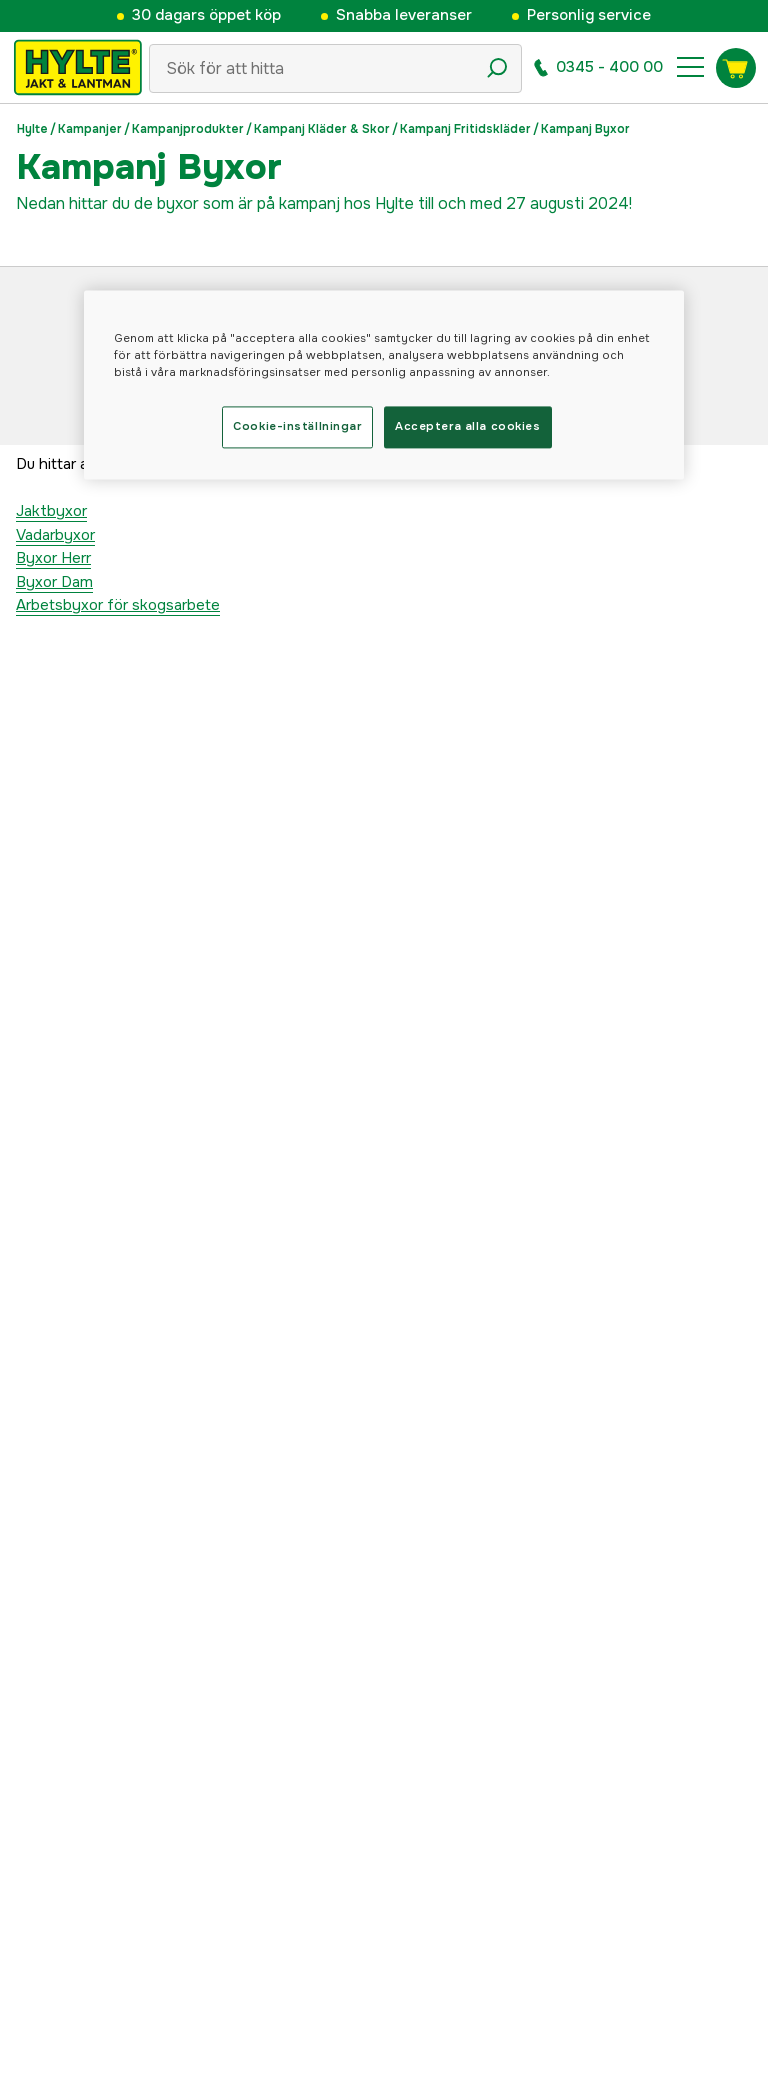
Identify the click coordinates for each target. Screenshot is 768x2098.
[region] (384, 384)
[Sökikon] (497, 68)
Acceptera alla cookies (468, 426)
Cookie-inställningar (297, 426)
